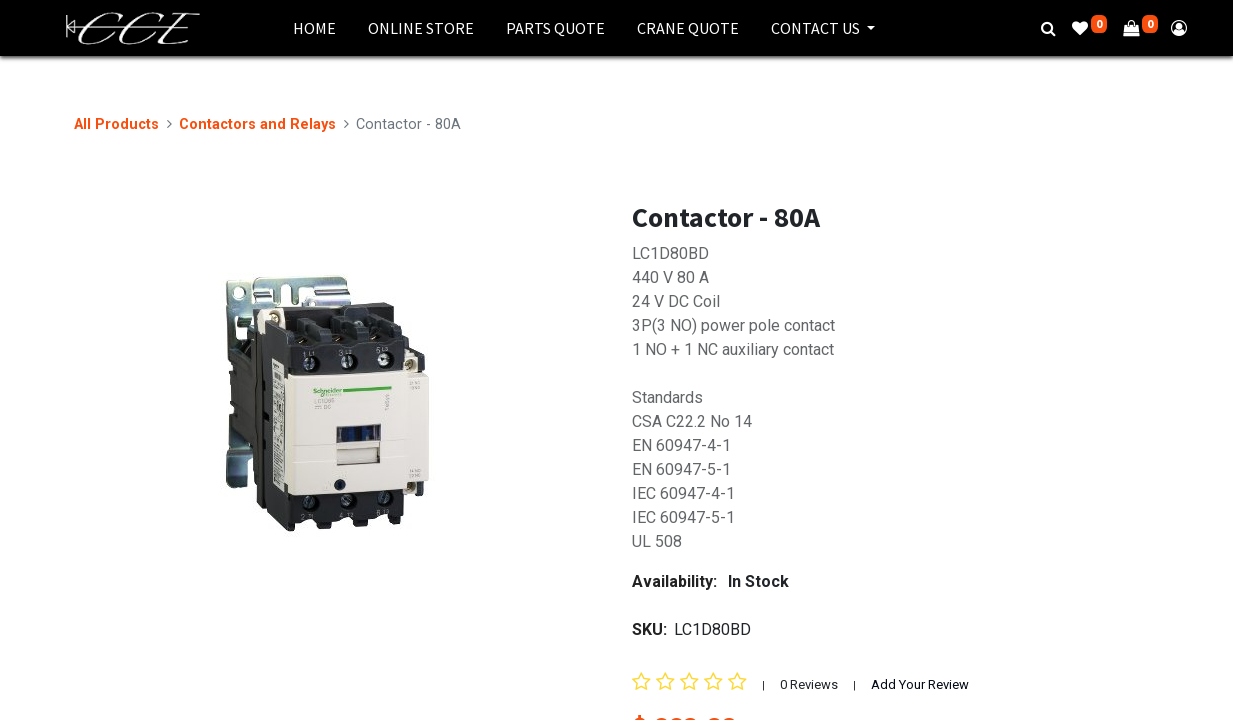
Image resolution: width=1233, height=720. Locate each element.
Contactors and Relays (257, 124)
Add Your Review (920, 684)
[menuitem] (314, 28)
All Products (116, 124)
